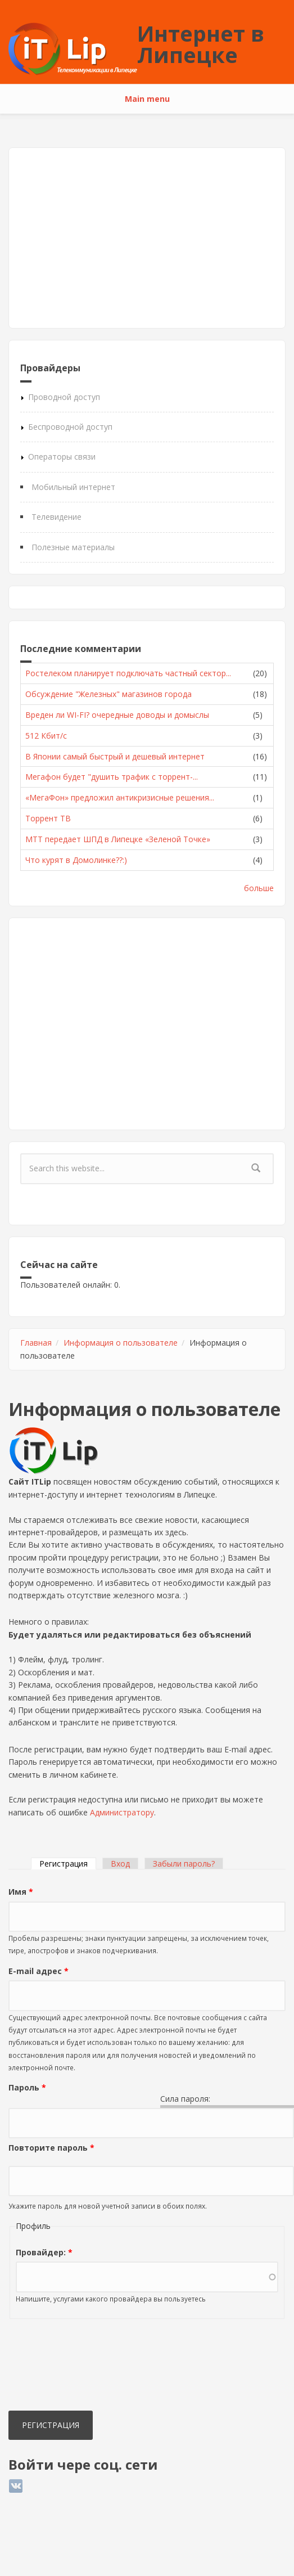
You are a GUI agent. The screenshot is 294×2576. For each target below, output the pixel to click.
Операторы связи (62, 456)
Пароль (27, 2087)
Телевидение (56, 516)
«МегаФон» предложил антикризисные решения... (119, 797)
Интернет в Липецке (200, 44)
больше (259, 888)
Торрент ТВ (48, 818)
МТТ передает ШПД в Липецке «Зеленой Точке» (117, 839)
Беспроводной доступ (70, 426)
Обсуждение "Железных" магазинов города (108, 694)
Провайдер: (44, 2252)
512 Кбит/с (46, 735)
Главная (36, 1342)
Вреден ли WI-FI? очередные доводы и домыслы (117, 714)
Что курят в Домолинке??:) (76, 860)
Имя (20, 1891)
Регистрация (67, 1863)
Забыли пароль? (184, 1863)
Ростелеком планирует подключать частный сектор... (128, 673)
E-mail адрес (38, 1971)
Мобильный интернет (73, 487)
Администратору (122, 1812)
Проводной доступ (64, 397)
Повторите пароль (51, 2147)
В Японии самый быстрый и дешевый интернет (115, 756)
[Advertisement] (144, 238)
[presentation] (54, 2367)
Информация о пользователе (121, 1342)
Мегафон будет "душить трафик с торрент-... (111, 776)
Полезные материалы (73, 547)
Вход (120, 1863)
